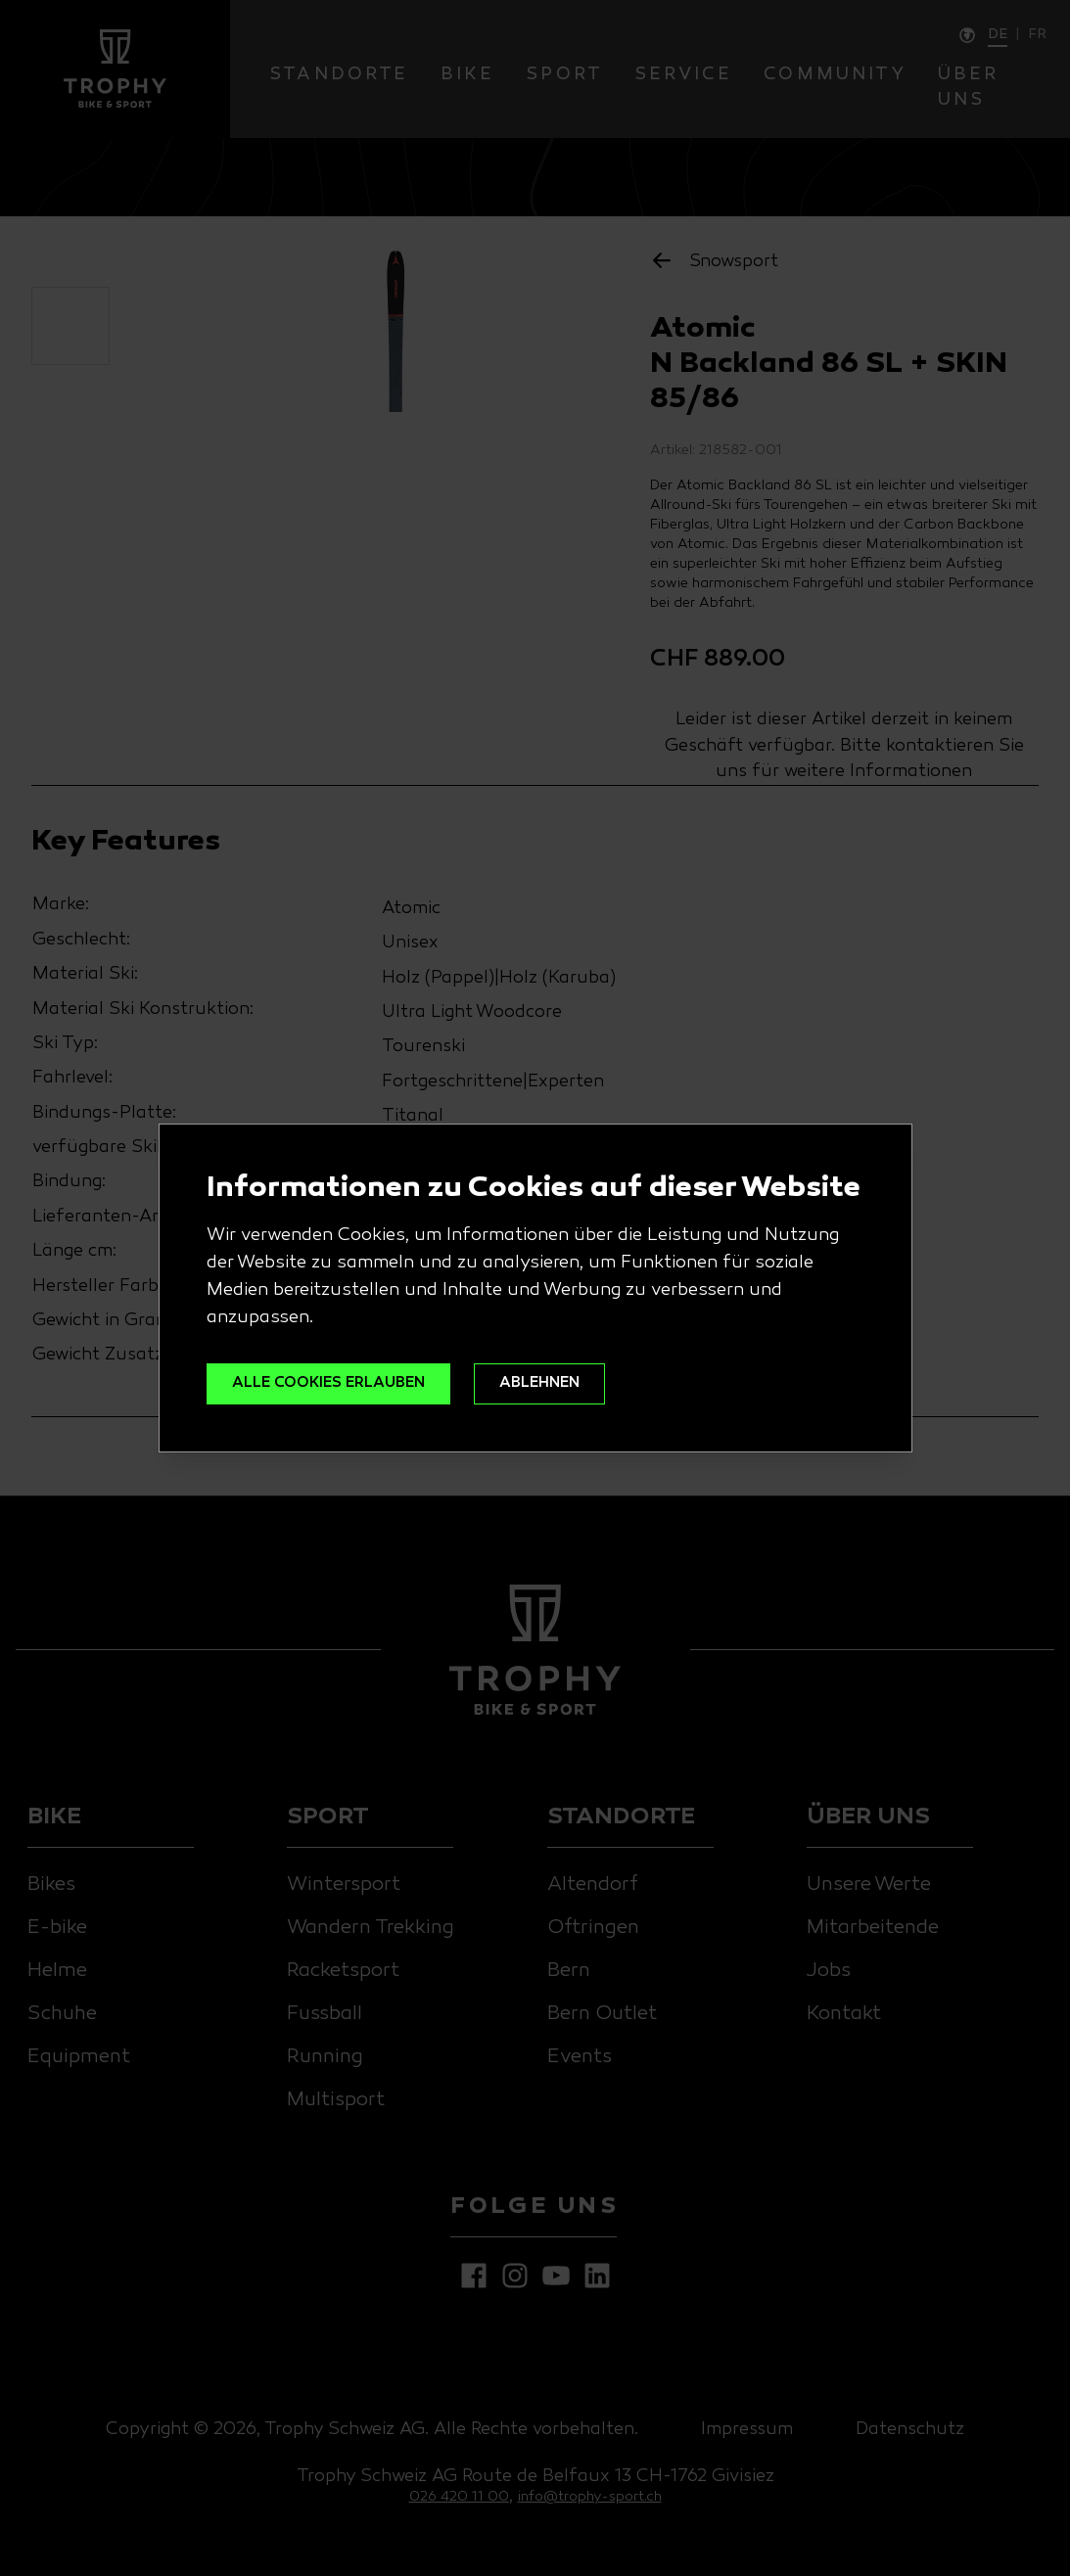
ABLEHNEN (582, 1383)
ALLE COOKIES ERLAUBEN (345, 1383)
